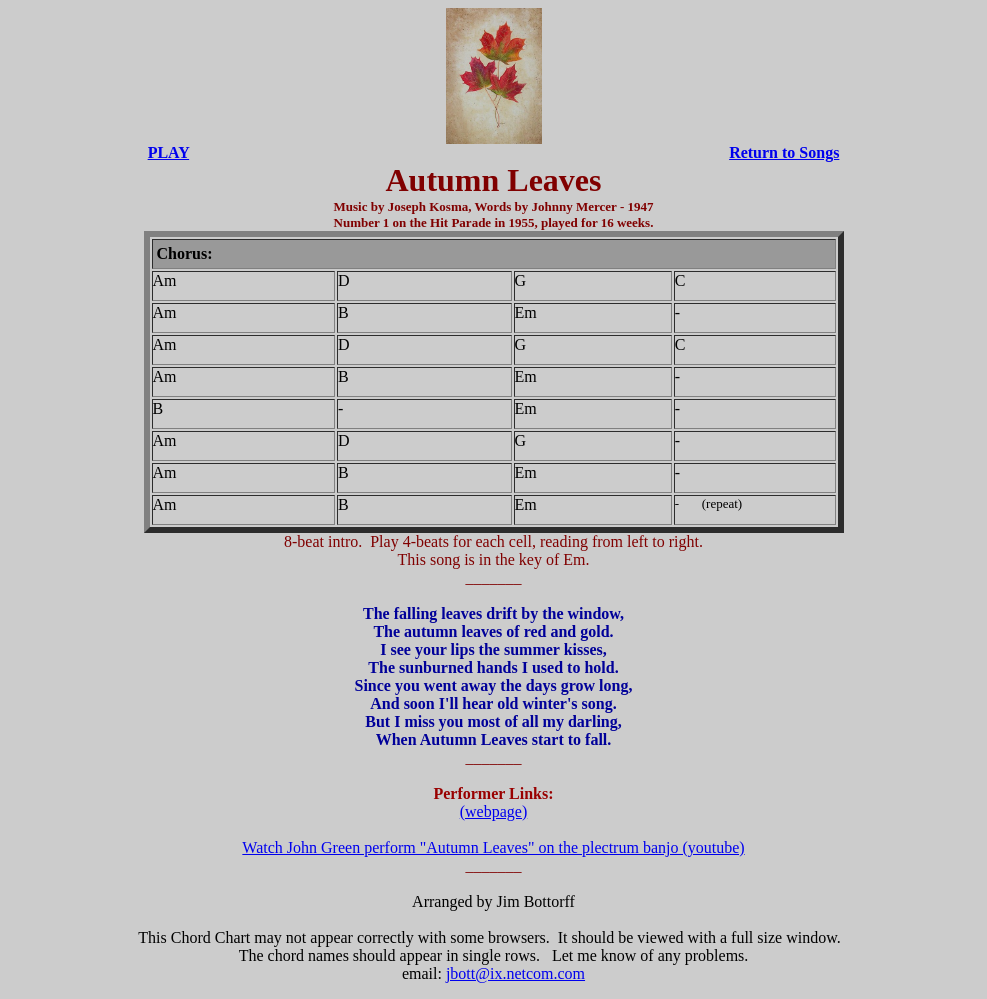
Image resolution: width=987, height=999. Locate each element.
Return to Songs (784, 152)
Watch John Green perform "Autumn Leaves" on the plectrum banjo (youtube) (493, 847)
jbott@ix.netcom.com (515, 973)
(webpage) (494, 811)
